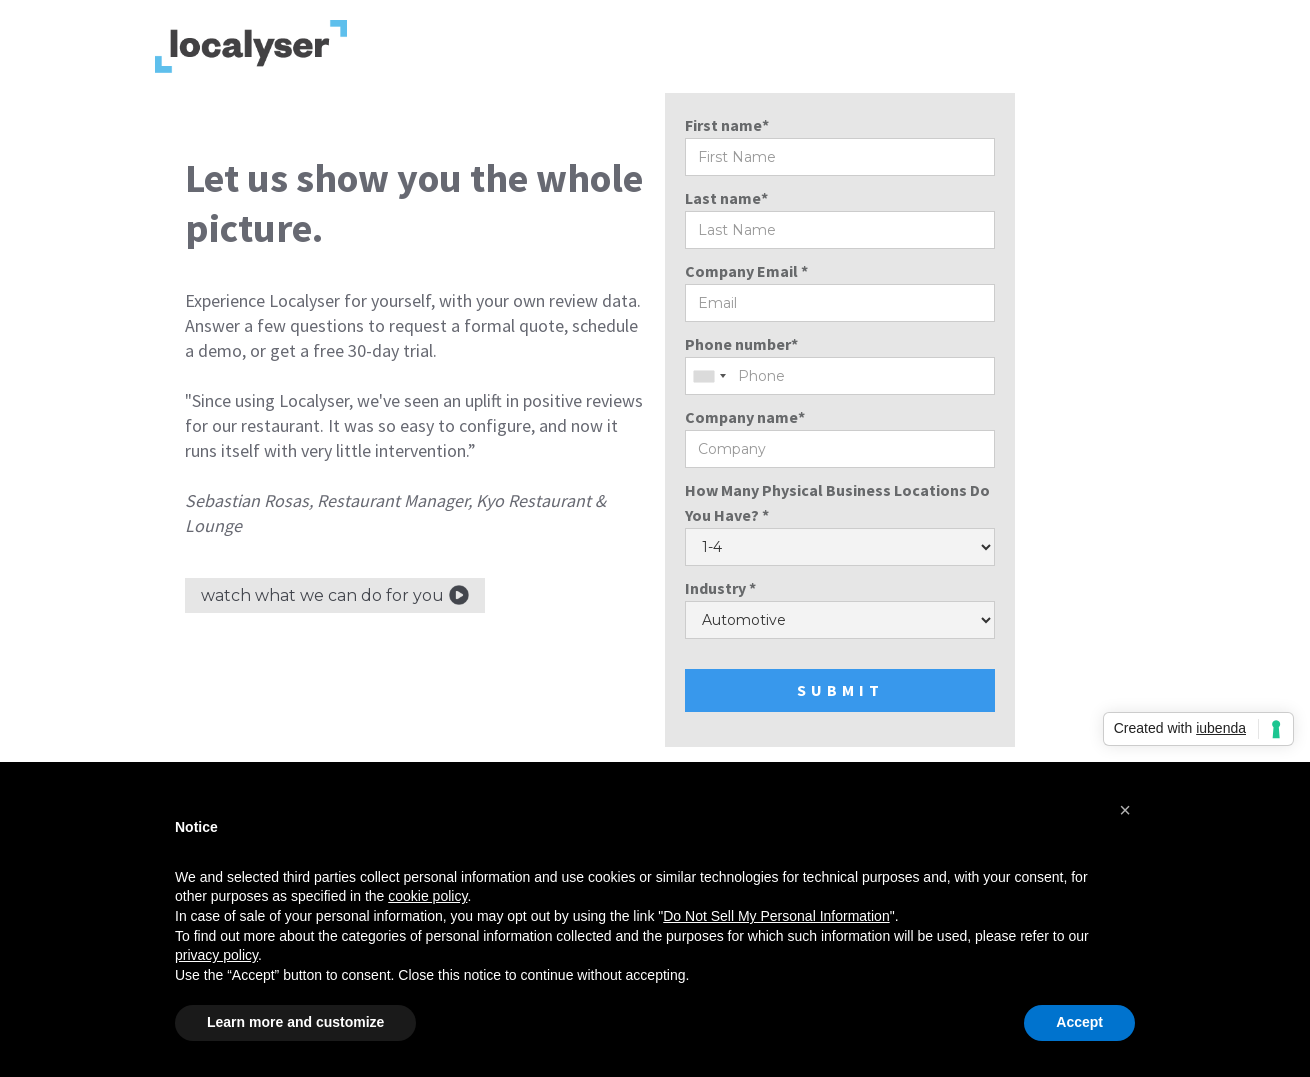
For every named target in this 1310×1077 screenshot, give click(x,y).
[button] (1125, 810)
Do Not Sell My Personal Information (776, 916)
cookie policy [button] (427, 896)
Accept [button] (1079, 1022)
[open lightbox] (335, 595)
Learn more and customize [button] (295, 1022)
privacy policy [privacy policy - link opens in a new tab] (216, 955)
